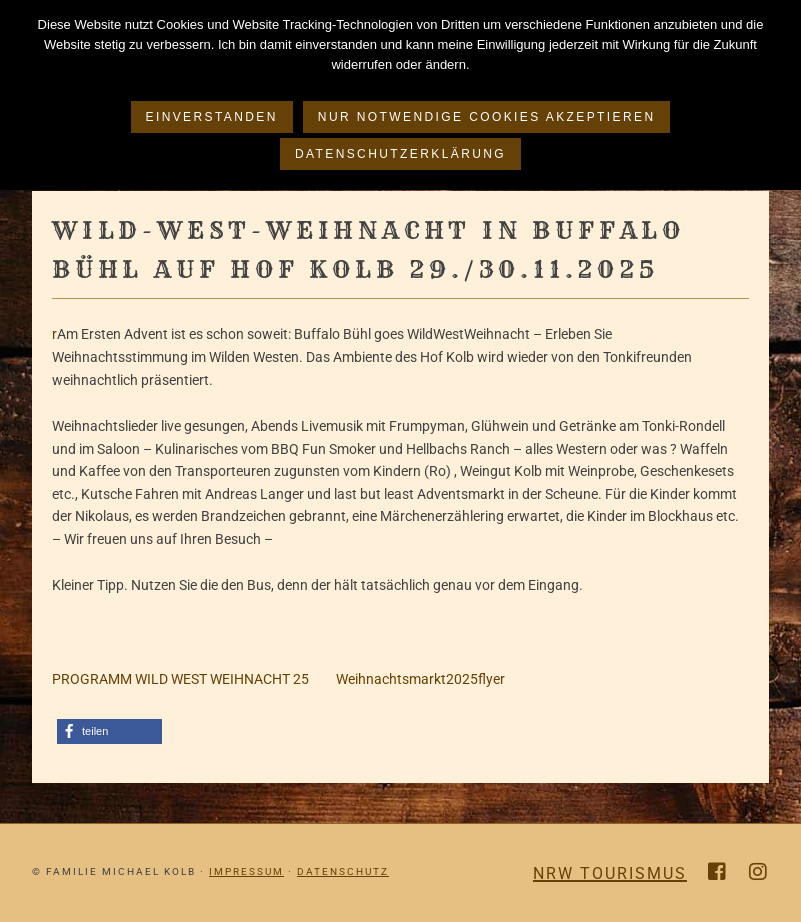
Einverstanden (212, 117)
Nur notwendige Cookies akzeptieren (487, 117)
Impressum (246, 871)
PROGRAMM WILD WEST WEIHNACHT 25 (180, 679)
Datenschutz (343, 871)
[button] (109, 731)
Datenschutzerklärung (400, 154)
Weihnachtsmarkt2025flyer (407, 679)
